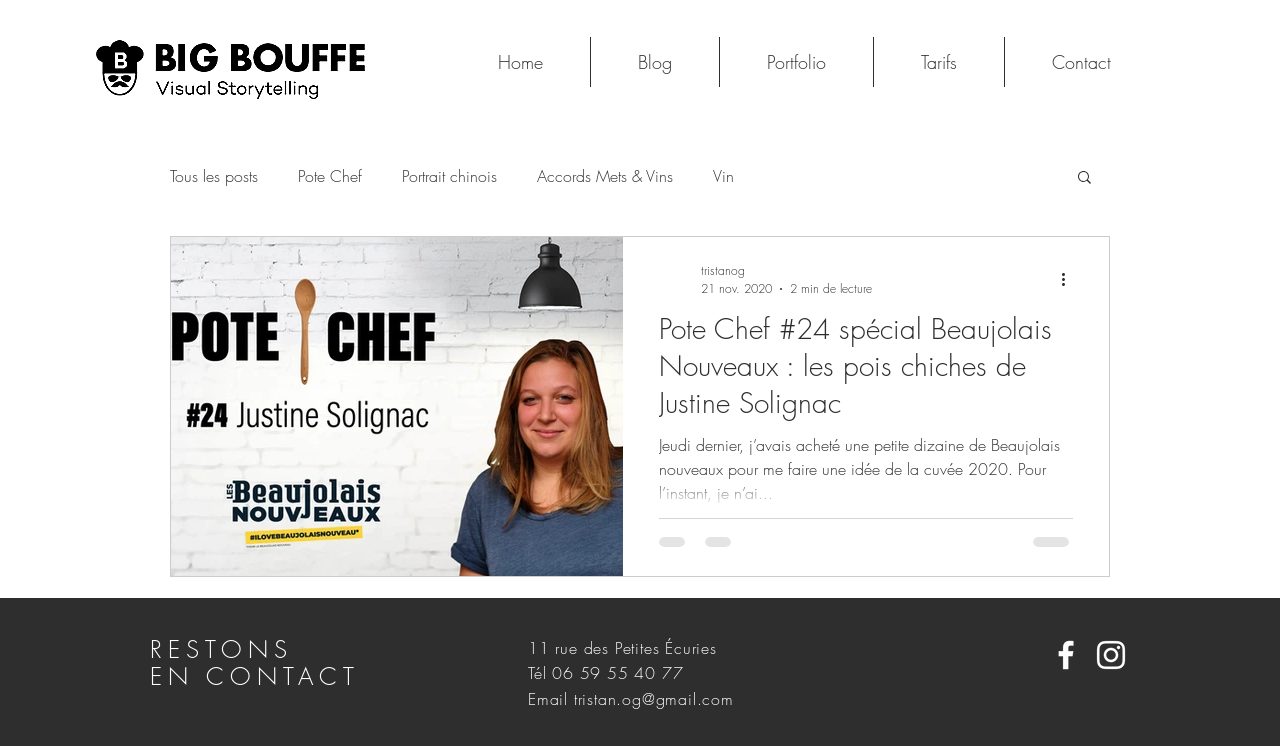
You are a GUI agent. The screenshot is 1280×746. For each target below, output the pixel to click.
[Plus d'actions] (1070, 279)
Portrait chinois (449, 176)
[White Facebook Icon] (1066, 655)
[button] (1084, 178)
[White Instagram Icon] (1111, 655)
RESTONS (228, 649)
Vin (723, 176)
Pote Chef (330, 176)
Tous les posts (214, 176)
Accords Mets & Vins (605, 176)
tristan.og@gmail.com (654, 699)
